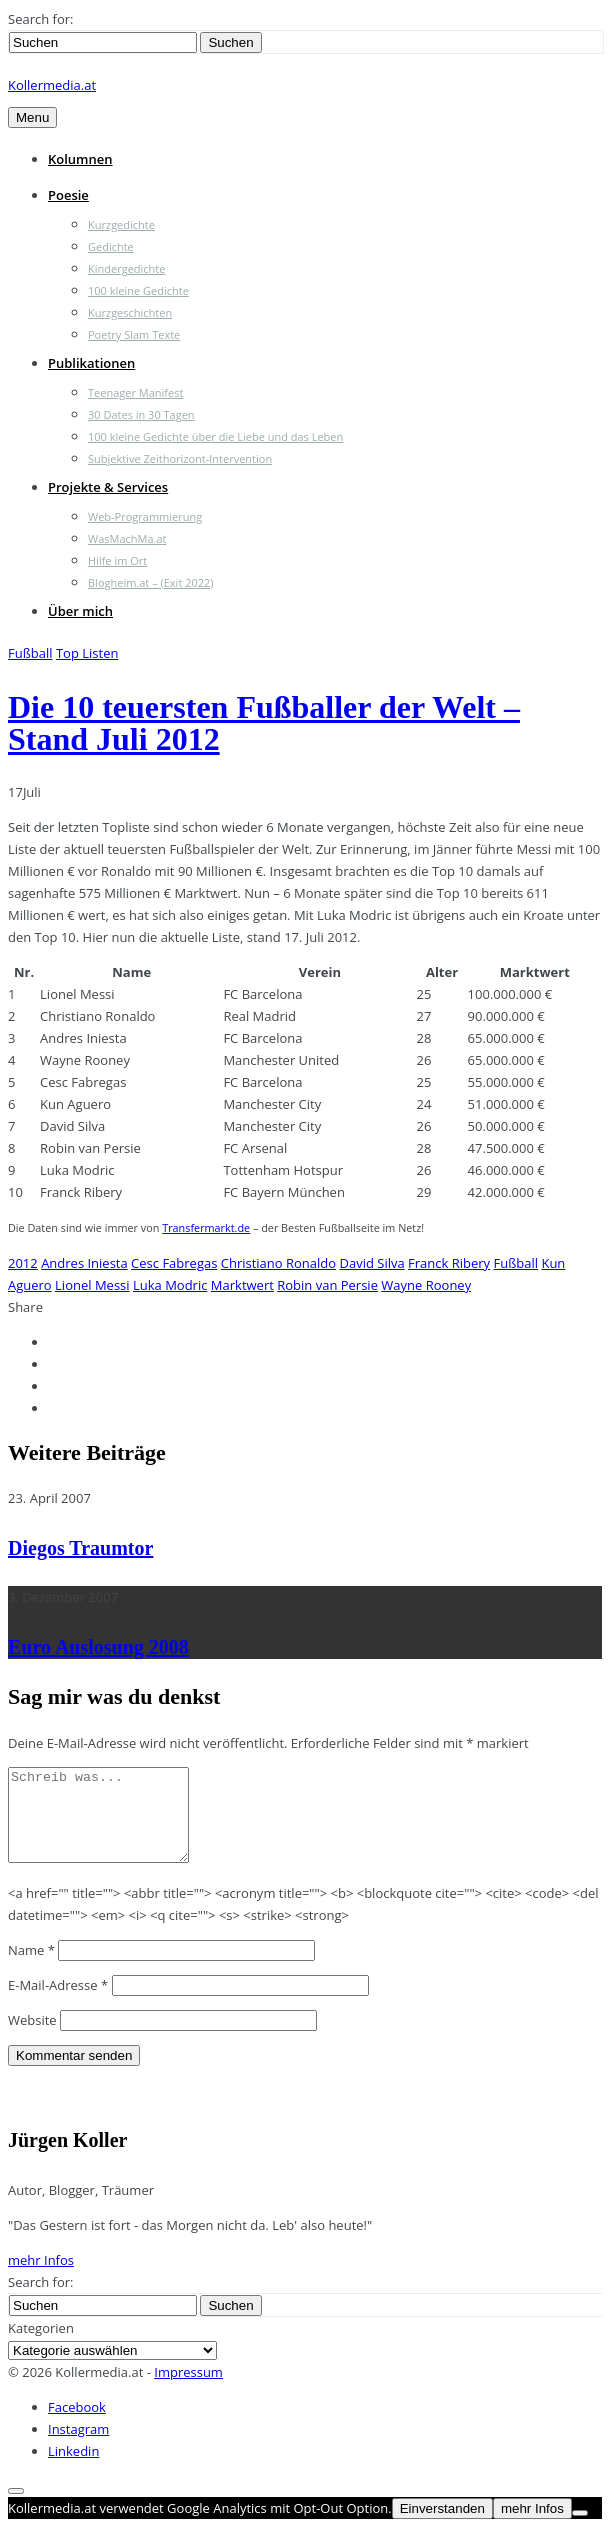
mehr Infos (41, 2278)
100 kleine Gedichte (138, 290)
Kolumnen (80, 159)
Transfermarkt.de (206, 1227)
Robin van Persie (327, 1285)
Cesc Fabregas (174, 1263)
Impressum (188, 2390)
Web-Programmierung (145, 516)
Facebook (77, 2425)
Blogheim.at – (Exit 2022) (151, 582)
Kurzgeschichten (130, 312)
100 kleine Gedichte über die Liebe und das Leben (215, 436)
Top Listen (87, 653)
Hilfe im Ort (117, 560)
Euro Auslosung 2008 (98, 1647)
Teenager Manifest (135, 392)
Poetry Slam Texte (134, 334)
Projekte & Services (108, 487)
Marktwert (242, 1285)
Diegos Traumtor (80, 1548)
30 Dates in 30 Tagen (141, 414)
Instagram (78, 2447)
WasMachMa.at (127, 538)
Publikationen (91, 363)
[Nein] (580, 2531)
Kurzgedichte (121, 224)
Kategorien (41, 2346)
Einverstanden (442, 2526)
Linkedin (73, 2469)
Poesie (68, 195)
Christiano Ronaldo (278, 1263)
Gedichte (111, 246)
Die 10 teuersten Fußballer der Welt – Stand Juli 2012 (264, 723)
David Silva (372, 1263)
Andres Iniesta (84, 1263)
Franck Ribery (449, 1263)
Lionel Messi (92, 1285)
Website (32, 2038)
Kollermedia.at (52, 85)
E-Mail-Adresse (58, 2003)
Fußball (30, 653)
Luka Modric (170, 1285)
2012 (23, 1263)
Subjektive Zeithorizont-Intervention (180, 458)
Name (31, 1968)
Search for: (40, 19)
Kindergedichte (126, 268)
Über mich (80, 611)
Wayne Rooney (426, 1285)
